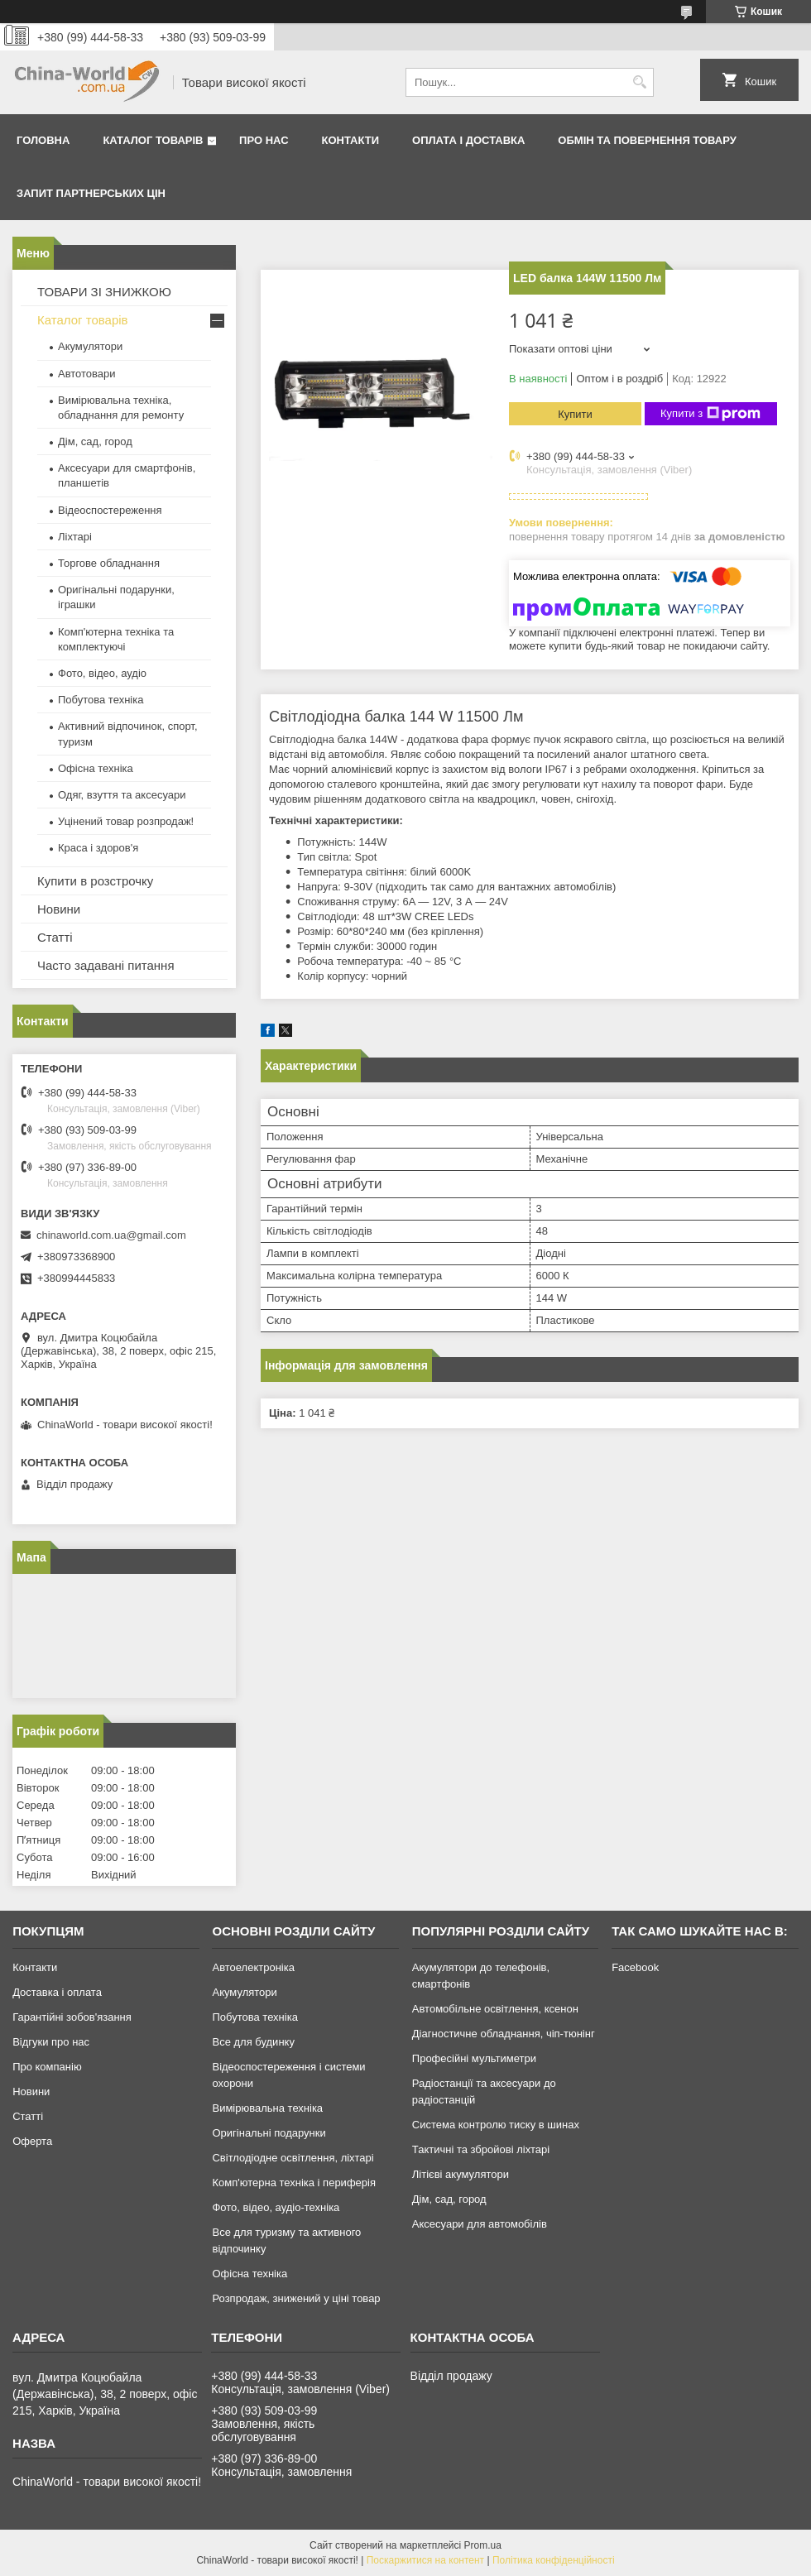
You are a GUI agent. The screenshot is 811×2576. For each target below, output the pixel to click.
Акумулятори (90, 346)
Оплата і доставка (468, 140)
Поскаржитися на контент (425, 2560)
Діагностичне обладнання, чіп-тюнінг (503, 2033)
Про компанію (47, 2066)
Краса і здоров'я (98, 848)
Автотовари (87, 373)
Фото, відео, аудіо (102, 673)
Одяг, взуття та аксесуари (121, 795)
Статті (55, 937)
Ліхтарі (75, 536)
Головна (43, 140)
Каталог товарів (153, 140)
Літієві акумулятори (460, 2174)
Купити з (710, 413)
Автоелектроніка (253, 1967)
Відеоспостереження (110, 510)
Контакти (351, 140)
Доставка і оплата (57, 1992)
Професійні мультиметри (474, 2058)
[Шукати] (639, 82)
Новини (58, 909)
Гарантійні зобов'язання (72, 2017)
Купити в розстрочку (95, 881)
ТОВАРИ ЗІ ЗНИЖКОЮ (104, 292)
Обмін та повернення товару (647, 140)
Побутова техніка (100, 699)
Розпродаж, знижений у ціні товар (296, 2298)
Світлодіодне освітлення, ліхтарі (292, 2157)
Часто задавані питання (106, 965)
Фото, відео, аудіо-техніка (275, 2207)
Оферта (32, 2141)
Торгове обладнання (109, 563)
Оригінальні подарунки (268, 2133)
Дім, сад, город (95, 441)
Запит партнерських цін (91, 193)
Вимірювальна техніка (267, 2108)
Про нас (263, 140)
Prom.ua (482, 2545)
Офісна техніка (95, 768)
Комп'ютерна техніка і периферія (294, 2182)
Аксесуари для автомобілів (479, 2224)
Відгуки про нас (50, 2042)
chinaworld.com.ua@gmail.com (111, 1235)
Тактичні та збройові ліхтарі (480, 2149)
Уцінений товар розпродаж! (126, 821)
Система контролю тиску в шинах (495, 2124)
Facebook (635, 1967)
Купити (575, 414)
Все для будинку (253, 2042)
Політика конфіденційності (553, 2560)
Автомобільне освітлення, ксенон (495, 2009)
